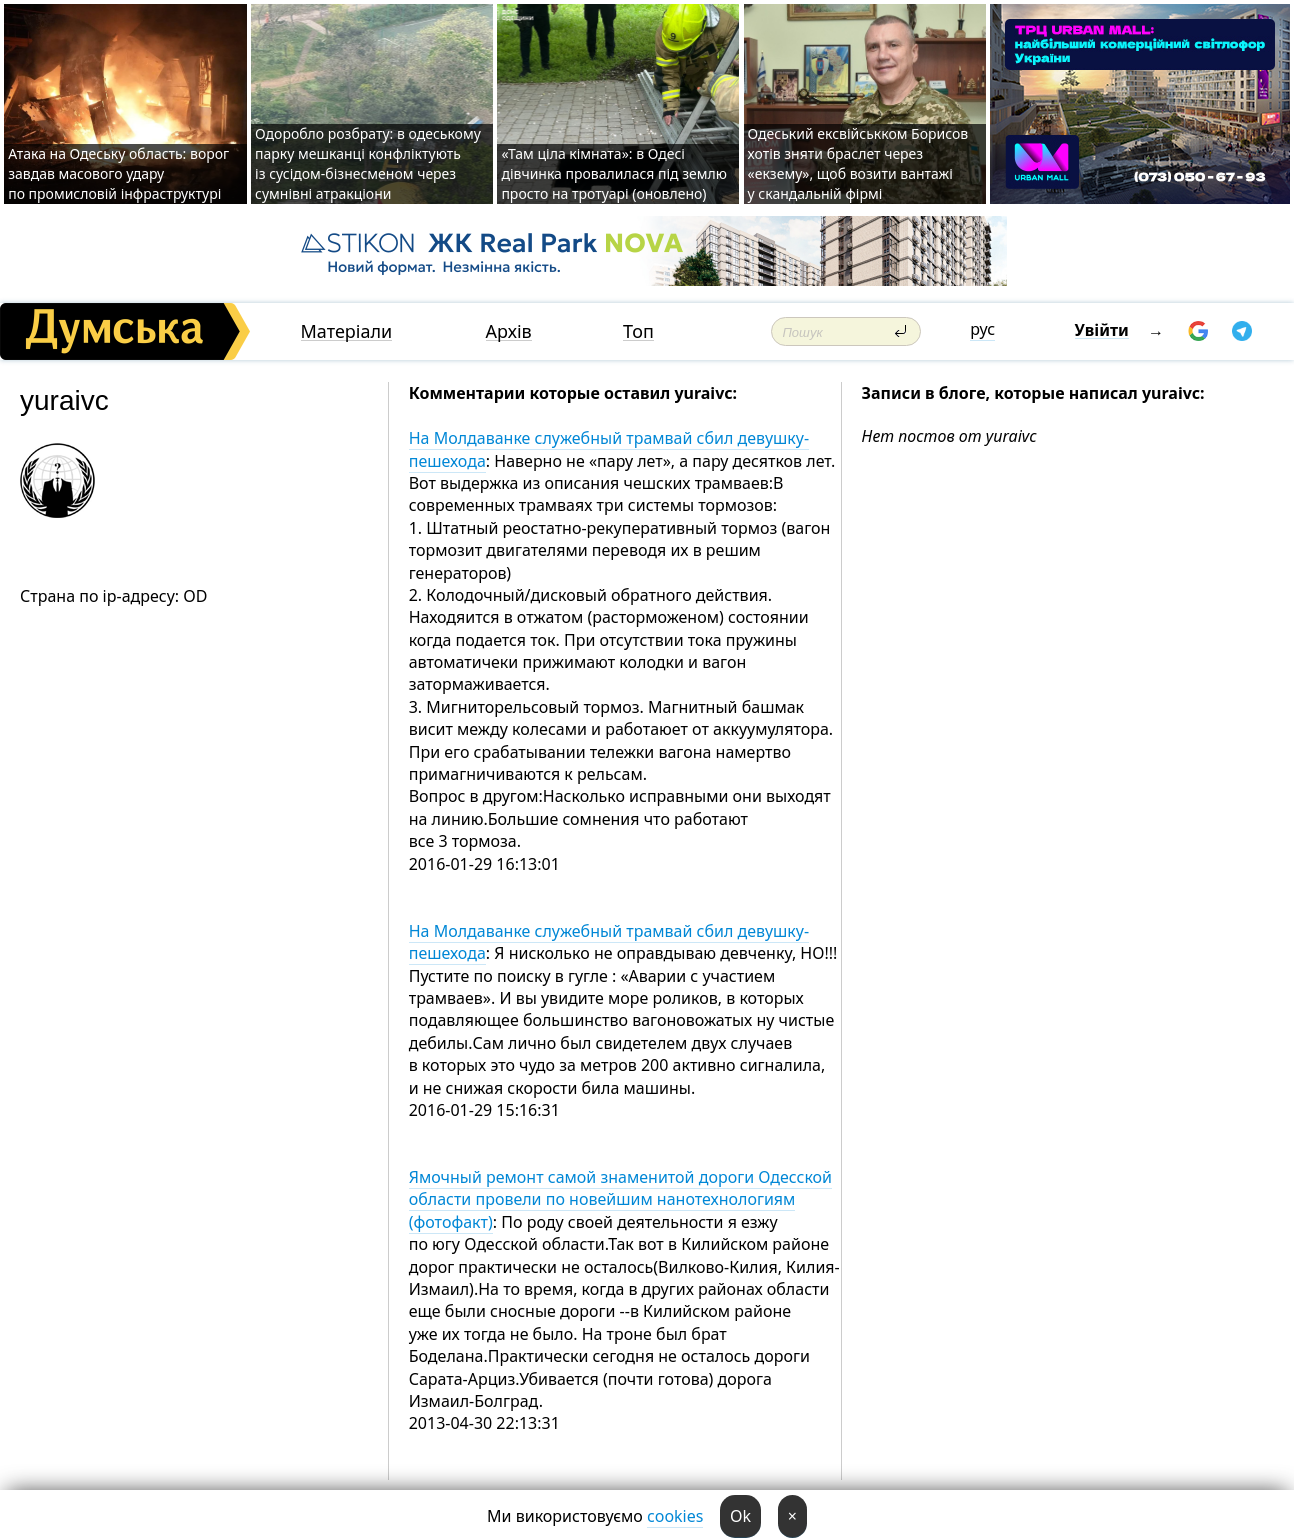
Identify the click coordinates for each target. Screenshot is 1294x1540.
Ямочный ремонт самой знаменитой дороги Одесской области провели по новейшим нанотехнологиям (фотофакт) (620, 1199)
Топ (638, 331)
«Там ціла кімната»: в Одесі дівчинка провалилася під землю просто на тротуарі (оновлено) (613, 173)
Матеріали (347, 331)
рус (982, 329)
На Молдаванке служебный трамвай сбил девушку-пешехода (609, 449)
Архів (509, 331)
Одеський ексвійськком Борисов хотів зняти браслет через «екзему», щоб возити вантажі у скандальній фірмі (858, 163)
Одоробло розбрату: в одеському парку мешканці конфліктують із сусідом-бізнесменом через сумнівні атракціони (368, 163)
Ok (740, 1516)
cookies (675, 1516)
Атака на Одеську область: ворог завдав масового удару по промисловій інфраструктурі (118, 173)
